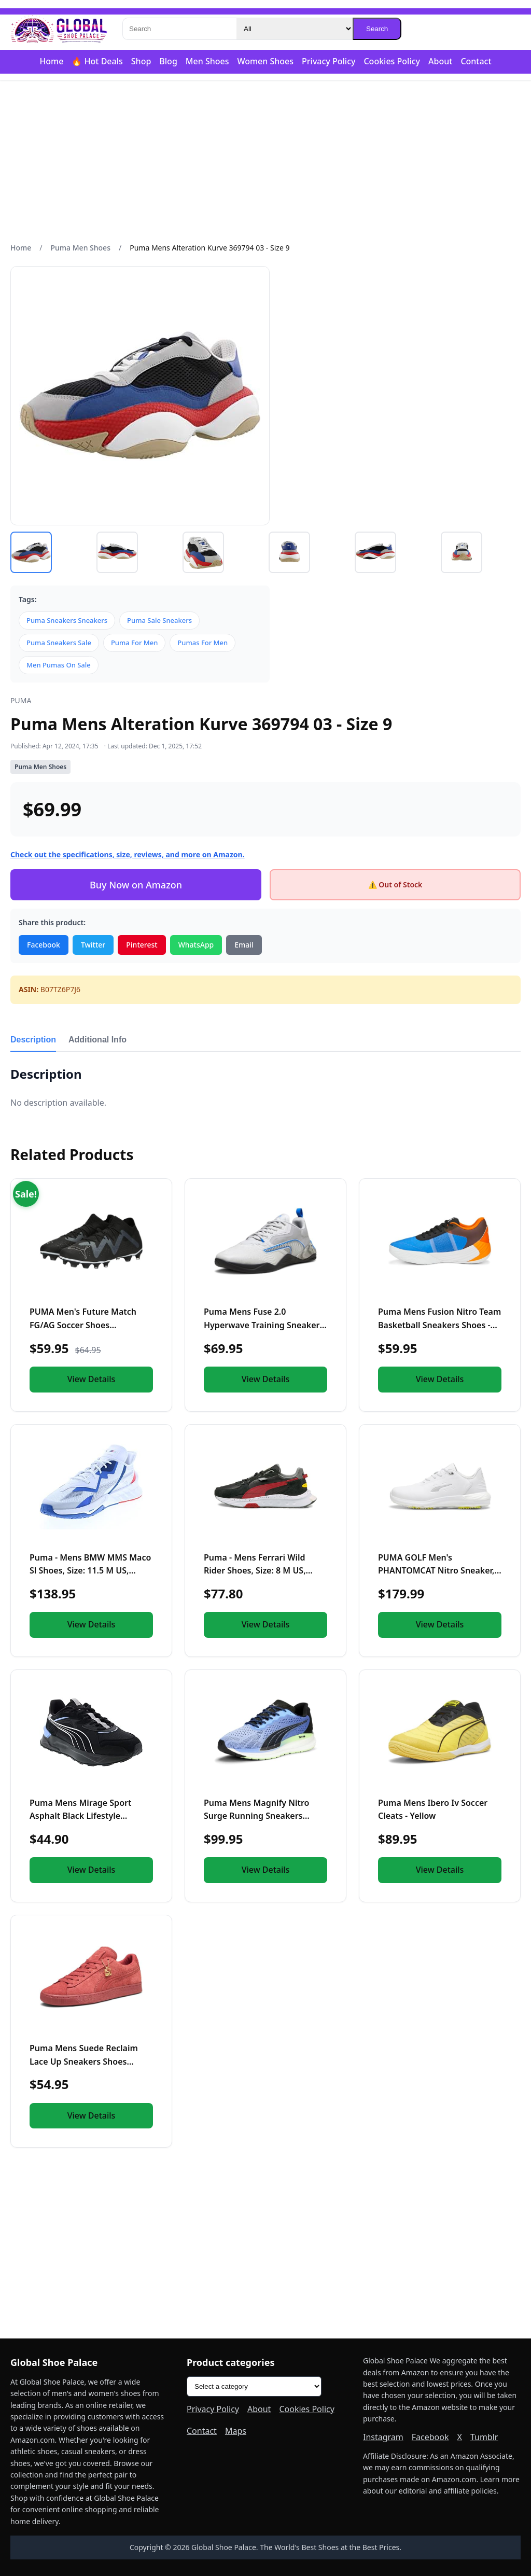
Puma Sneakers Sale (58, 642)
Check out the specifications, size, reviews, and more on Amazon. (127, 854)
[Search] (179, 29)
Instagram (383, 2437)
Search (377, 29)
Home (51, 61)
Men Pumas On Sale (58, 665)
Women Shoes (265, 61)
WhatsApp (196, 945)
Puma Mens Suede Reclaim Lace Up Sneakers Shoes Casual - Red (84, 2061)
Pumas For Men (202, 642)
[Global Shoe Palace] (59, 29)
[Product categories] (254, 2386)
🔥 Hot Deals (97, 61)
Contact (475, 61)
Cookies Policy (392, 61)
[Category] (294, 29)
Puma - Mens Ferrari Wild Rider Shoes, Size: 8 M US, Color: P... (255, 1571)
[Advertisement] (265, 161)
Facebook (43, 945)
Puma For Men (134, 642)
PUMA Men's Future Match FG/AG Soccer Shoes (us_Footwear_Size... (83, 1325)
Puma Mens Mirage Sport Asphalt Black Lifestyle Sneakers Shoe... (80, 1816)
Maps (235, 2430)
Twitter (93, 945)
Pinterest (141, 945)
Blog (168, 61)
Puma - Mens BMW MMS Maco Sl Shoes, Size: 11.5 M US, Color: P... (90, 1571)
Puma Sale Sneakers (159, 620)
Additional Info (97, 1039)
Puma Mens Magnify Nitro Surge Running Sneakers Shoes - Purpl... (256, 1816)
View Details (91, 1379)
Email (244, 945)
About (440, 61)
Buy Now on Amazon (136, 885)
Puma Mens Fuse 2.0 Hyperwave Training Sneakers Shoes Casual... (264, 1325)
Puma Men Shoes (80, 248)
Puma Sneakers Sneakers (66, 620)
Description (33, 1039)
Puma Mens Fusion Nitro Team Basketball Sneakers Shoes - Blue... (439, 1325)
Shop (141, 61)
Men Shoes (207, 61)
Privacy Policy (328, 61)
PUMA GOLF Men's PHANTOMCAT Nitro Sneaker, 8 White (439, 1571)
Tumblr (484, 2437)
